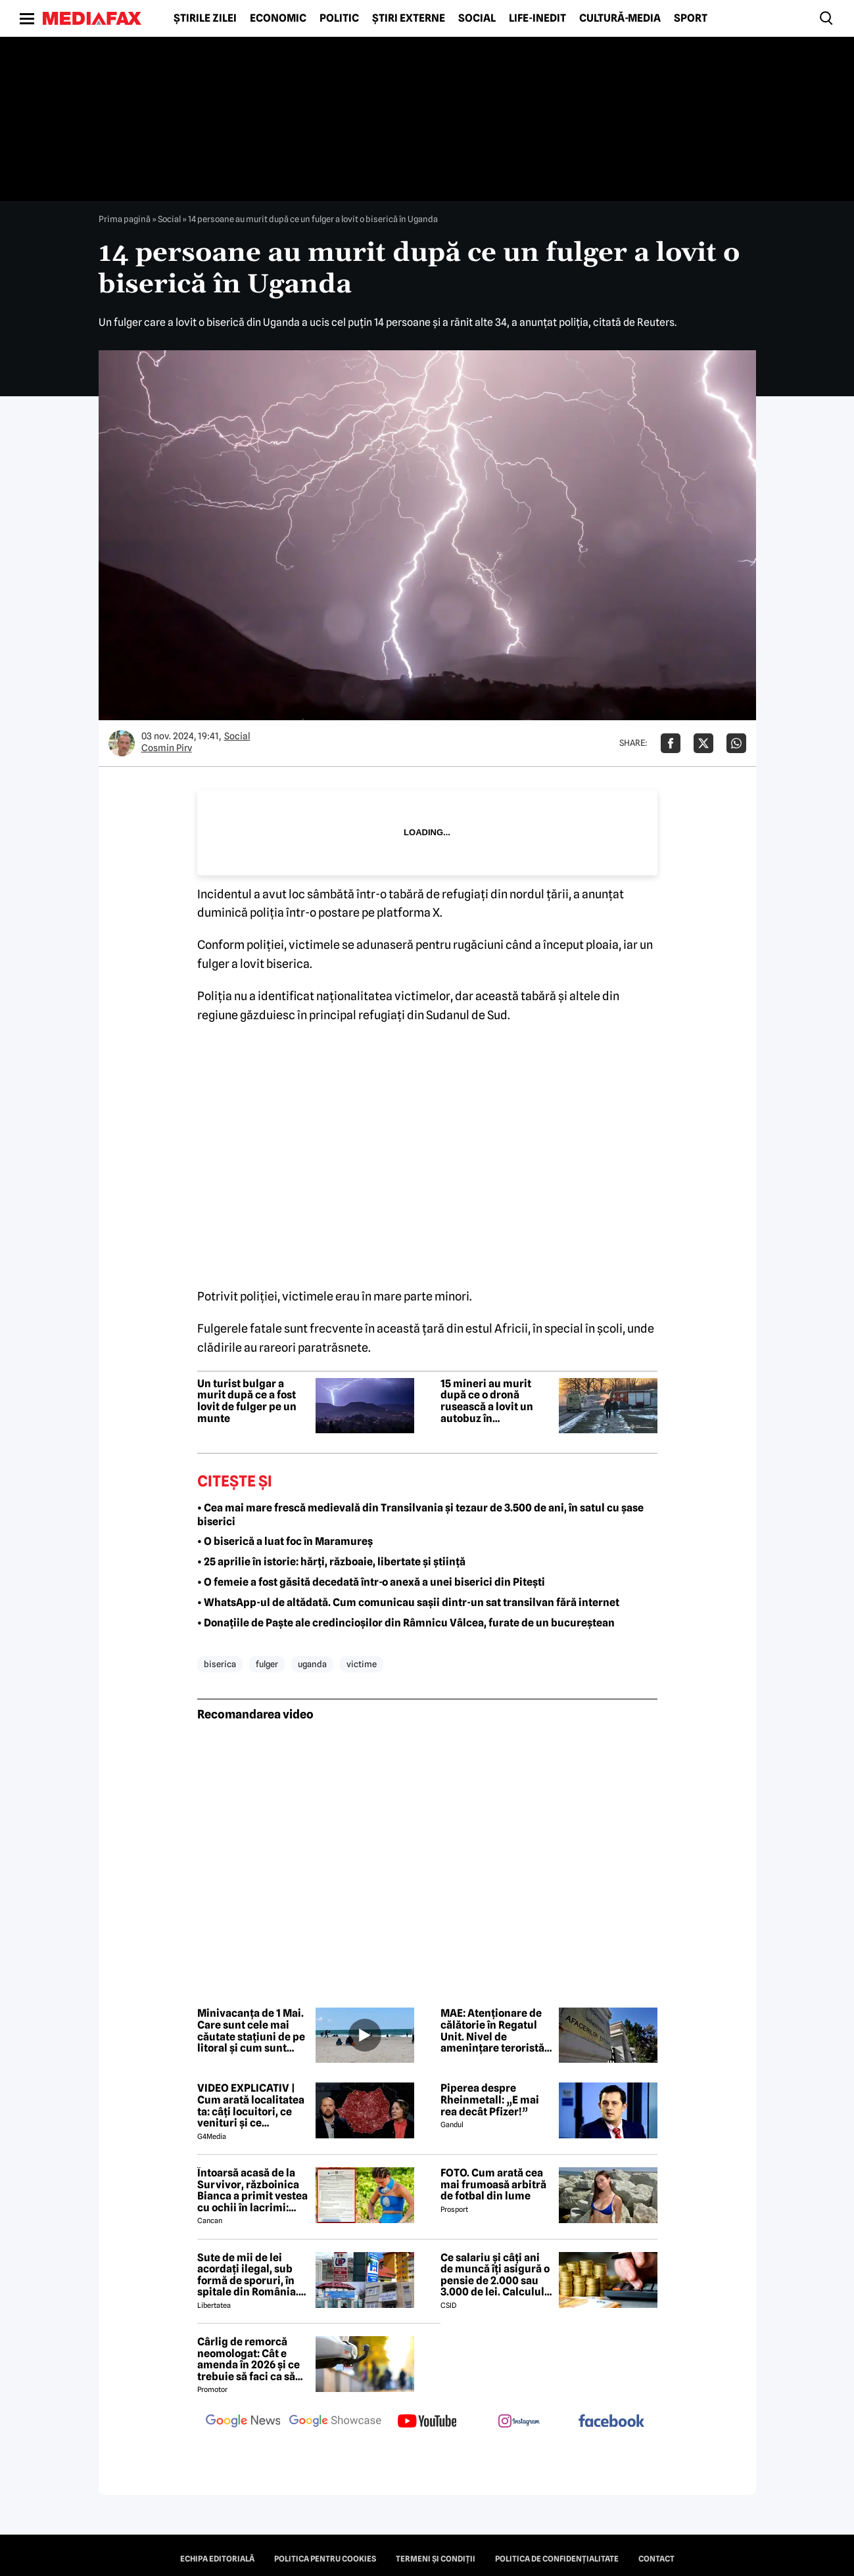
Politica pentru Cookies (325, 2559)
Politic (339, 18)
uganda (312, 1664)
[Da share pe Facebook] (670, 743)
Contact (656, 2559)
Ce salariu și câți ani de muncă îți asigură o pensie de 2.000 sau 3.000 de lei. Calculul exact (495, 2275)
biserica (220, 1664)
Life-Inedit (537, 18)
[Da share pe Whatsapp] (736, 743)
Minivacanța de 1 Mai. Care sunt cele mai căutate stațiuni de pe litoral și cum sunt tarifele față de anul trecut (251, 2031)
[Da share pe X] (703, 743)
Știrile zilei (205, 18)
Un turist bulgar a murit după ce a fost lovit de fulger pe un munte (247, 1401)
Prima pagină (125, 219)
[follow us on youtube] (427, 2422)
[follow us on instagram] (519, 2422)
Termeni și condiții (435, 2559)
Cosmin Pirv (166, 748)
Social (477, 18)
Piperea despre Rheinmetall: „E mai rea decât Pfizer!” (489, 2099)
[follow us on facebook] (611, 2421)
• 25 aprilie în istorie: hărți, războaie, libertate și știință (331, 1561)
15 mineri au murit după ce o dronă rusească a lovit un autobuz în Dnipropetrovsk (486, 1401)
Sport (690, 18)
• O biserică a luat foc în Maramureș (285, 1541)
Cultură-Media (620, 18)
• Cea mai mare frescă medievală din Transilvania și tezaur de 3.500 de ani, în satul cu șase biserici (420, 1515)
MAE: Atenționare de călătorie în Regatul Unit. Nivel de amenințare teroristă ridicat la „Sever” (492, 2031)
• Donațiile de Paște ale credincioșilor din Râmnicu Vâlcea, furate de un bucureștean (406, 1623)
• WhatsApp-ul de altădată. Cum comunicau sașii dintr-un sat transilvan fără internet (408, 1602)
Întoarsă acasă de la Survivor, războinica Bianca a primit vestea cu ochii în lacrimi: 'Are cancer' (252, 2190)
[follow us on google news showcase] (335, 2422)
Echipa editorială (217, 2559)
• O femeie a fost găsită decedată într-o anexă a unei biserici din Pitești (371, 1582)
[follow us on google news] (243, 2422)
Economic (278, 18)
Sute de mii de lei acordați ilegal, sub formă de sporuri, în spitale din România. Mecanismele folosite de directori (250, 2275)
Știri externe (408, 18)
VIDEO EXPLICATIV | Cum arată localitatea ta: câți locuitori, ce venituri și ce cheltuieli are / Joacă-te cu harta (251, 2105)
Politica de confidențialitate (557, 2559)
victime (361, 1664)
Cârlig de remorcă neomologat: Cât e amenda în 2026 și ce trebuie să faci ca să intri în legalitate (248, 2359)
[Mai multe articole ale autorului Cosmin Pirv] (121, 743)
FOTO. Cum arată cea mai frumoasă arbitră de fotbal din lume (493, 2184)
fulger (267, 1664)
